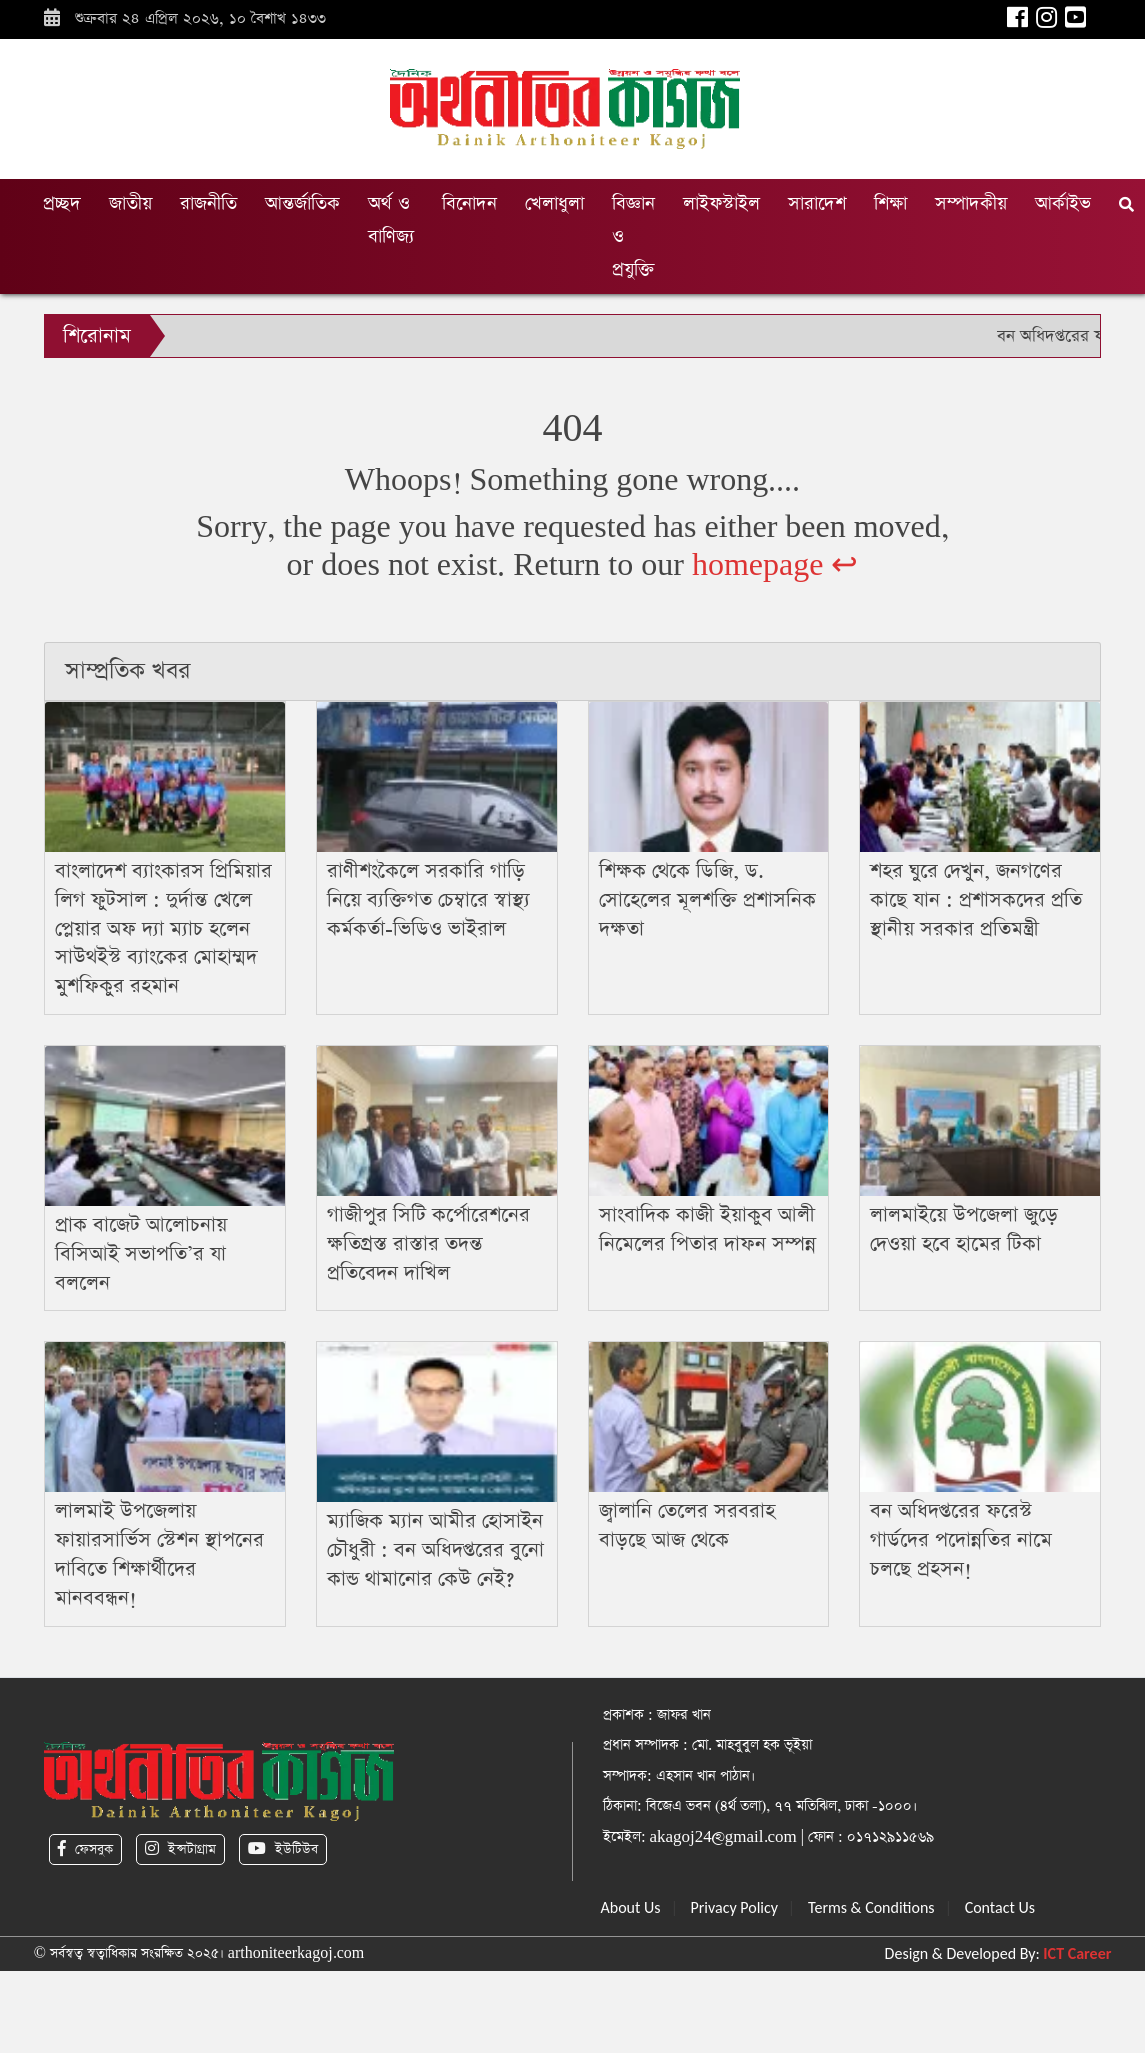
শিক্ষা (890, 203)
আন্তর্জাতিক (302, 203)
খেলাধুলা (554, 203)
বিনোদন (469, 203)
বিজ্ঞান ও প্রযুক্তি (633, 236)
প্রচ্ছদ (62, 203)
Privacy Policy (735, 1907)
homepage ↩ (775, 565)
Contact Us (1000, 1907)
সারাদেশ (817, 203)
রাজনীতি (208, 203)
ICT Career (1077, 1953)
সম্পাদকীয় (971, 203)
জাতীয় (130, 203)
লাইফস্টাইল (721, 203)
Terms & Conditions (871, 1907)
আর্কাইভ (1063, 203)
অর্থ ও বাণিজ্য (391, 220)
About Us (631, 1907)
